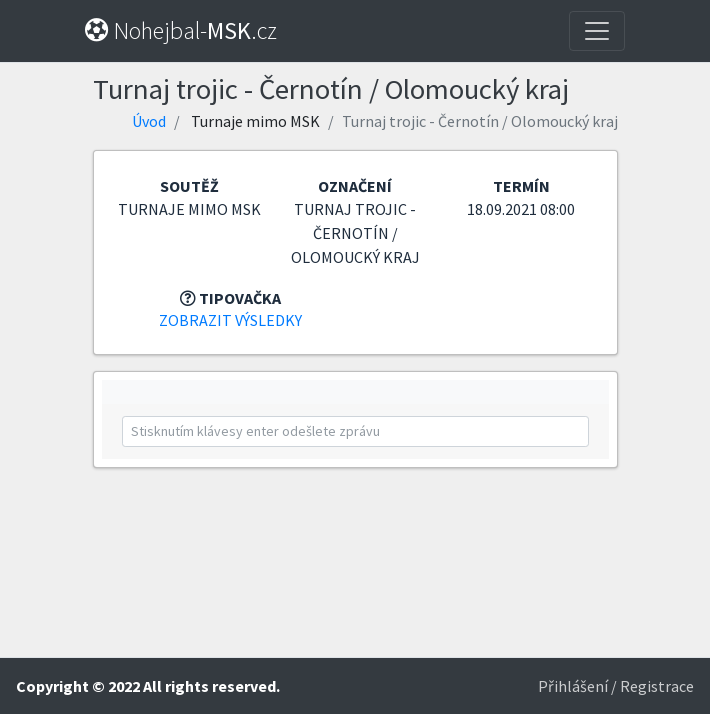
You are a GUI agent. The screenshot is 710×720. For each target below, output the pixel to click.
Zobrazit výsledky (230, 320)
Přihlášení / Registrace (616, 686)
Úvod (149, 121)
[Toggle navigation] (597, 31)
